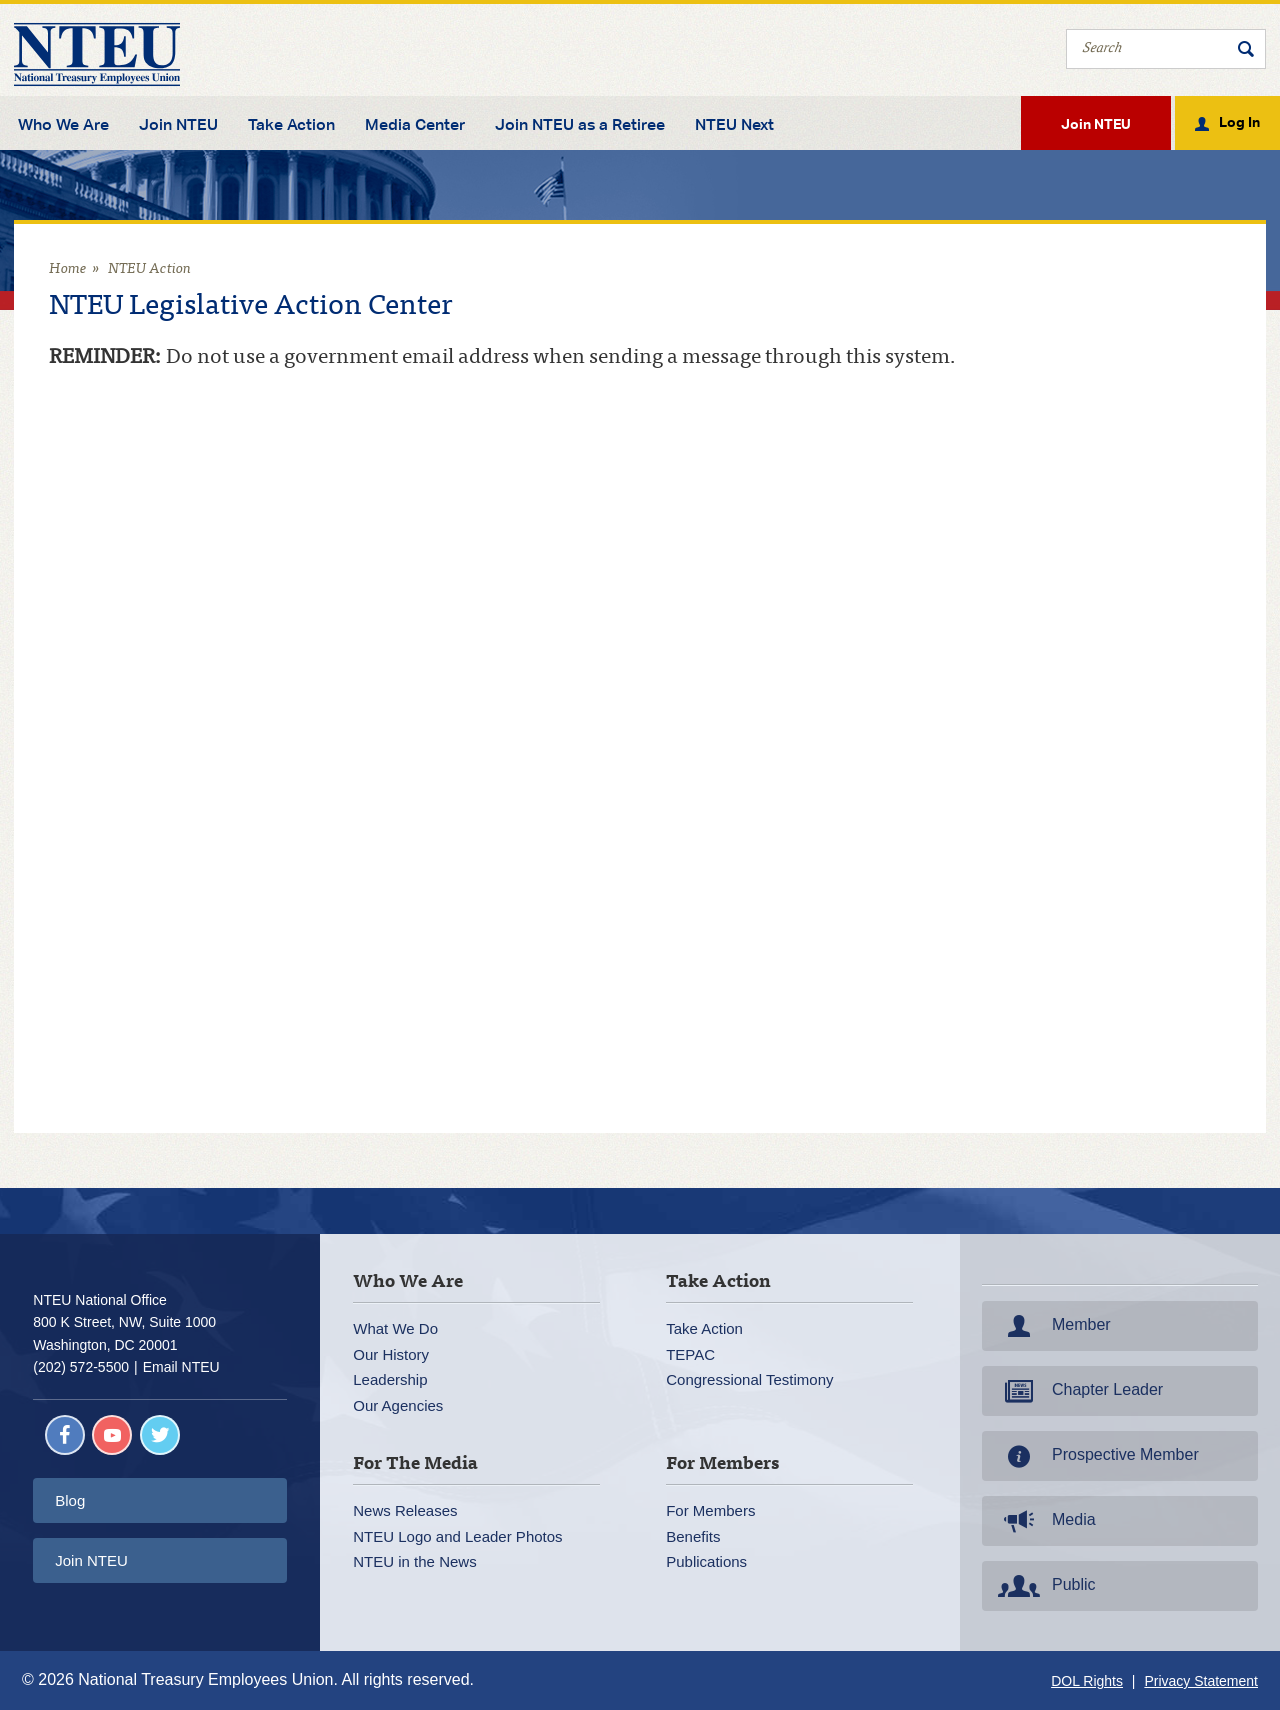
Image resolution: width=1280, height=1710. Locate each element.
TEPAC (690, 1354)
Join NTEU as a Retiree (580, 125)
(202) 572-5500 (81, 1367)
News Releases (405, 1510)
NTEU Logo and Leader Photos (457, 1536)
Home (68, 269)
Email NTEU (181, 1367)
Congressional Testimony (749, 1379)
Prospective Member (1096, 1456)
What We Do (395, 1328)
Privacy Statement (1201, 1681)
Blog (70, 1500)
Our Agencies (398, 1405)
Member (1052, 1326)
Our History (391, 1354)
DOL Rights (1087, 1681)
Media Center (415, 125)
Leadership (390, 1379)
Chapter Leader (1078, 1391)
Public (1045, 1586)
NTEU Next (734, 125)
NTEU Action (149, 269)
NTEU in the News (414, 1561)
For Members (710, 1510)
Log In (1239, 121)
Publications (706, 1561)
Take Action (291, 125)
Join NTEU (178, 125)
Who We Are (63, 125)
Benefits (693, 1536)
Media (1045, 1521)
